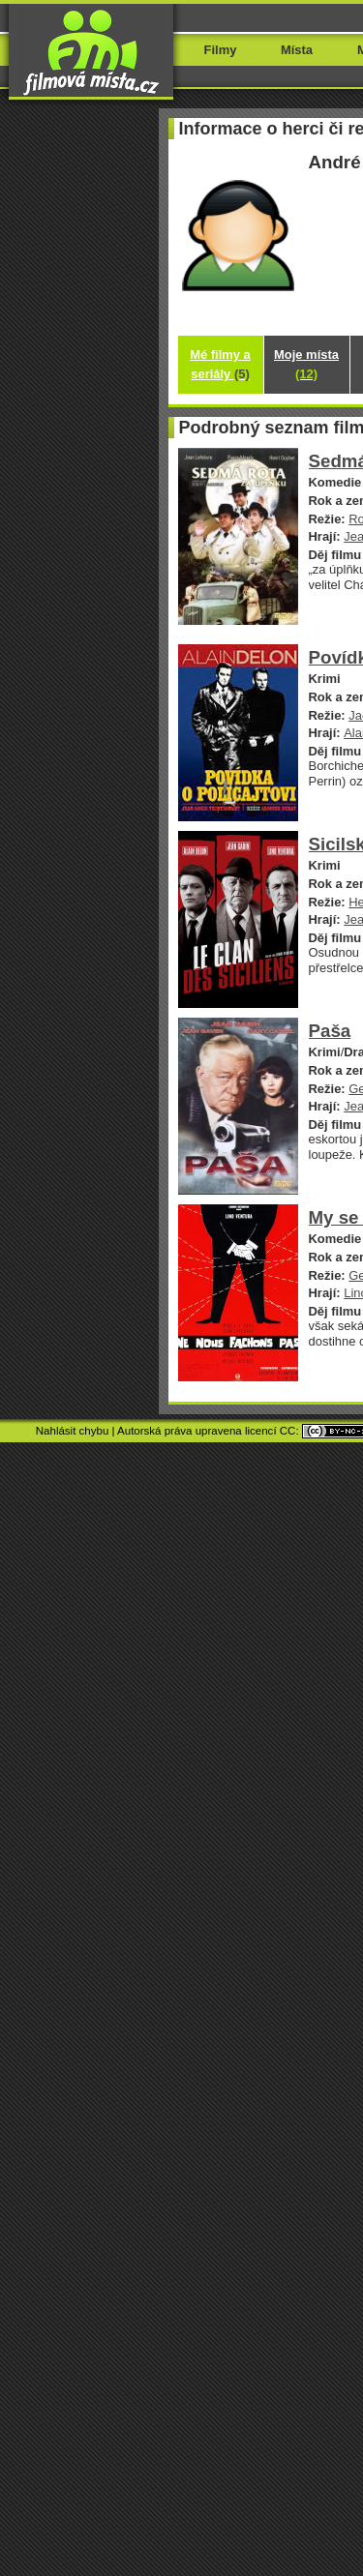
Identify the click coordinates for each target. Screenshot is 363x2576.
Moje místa (306, 364)
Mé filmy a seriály (220, 364)
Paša (330, 1031)
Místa (297, 50)
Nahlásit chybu (72, 1430)
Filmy (220, 50)
